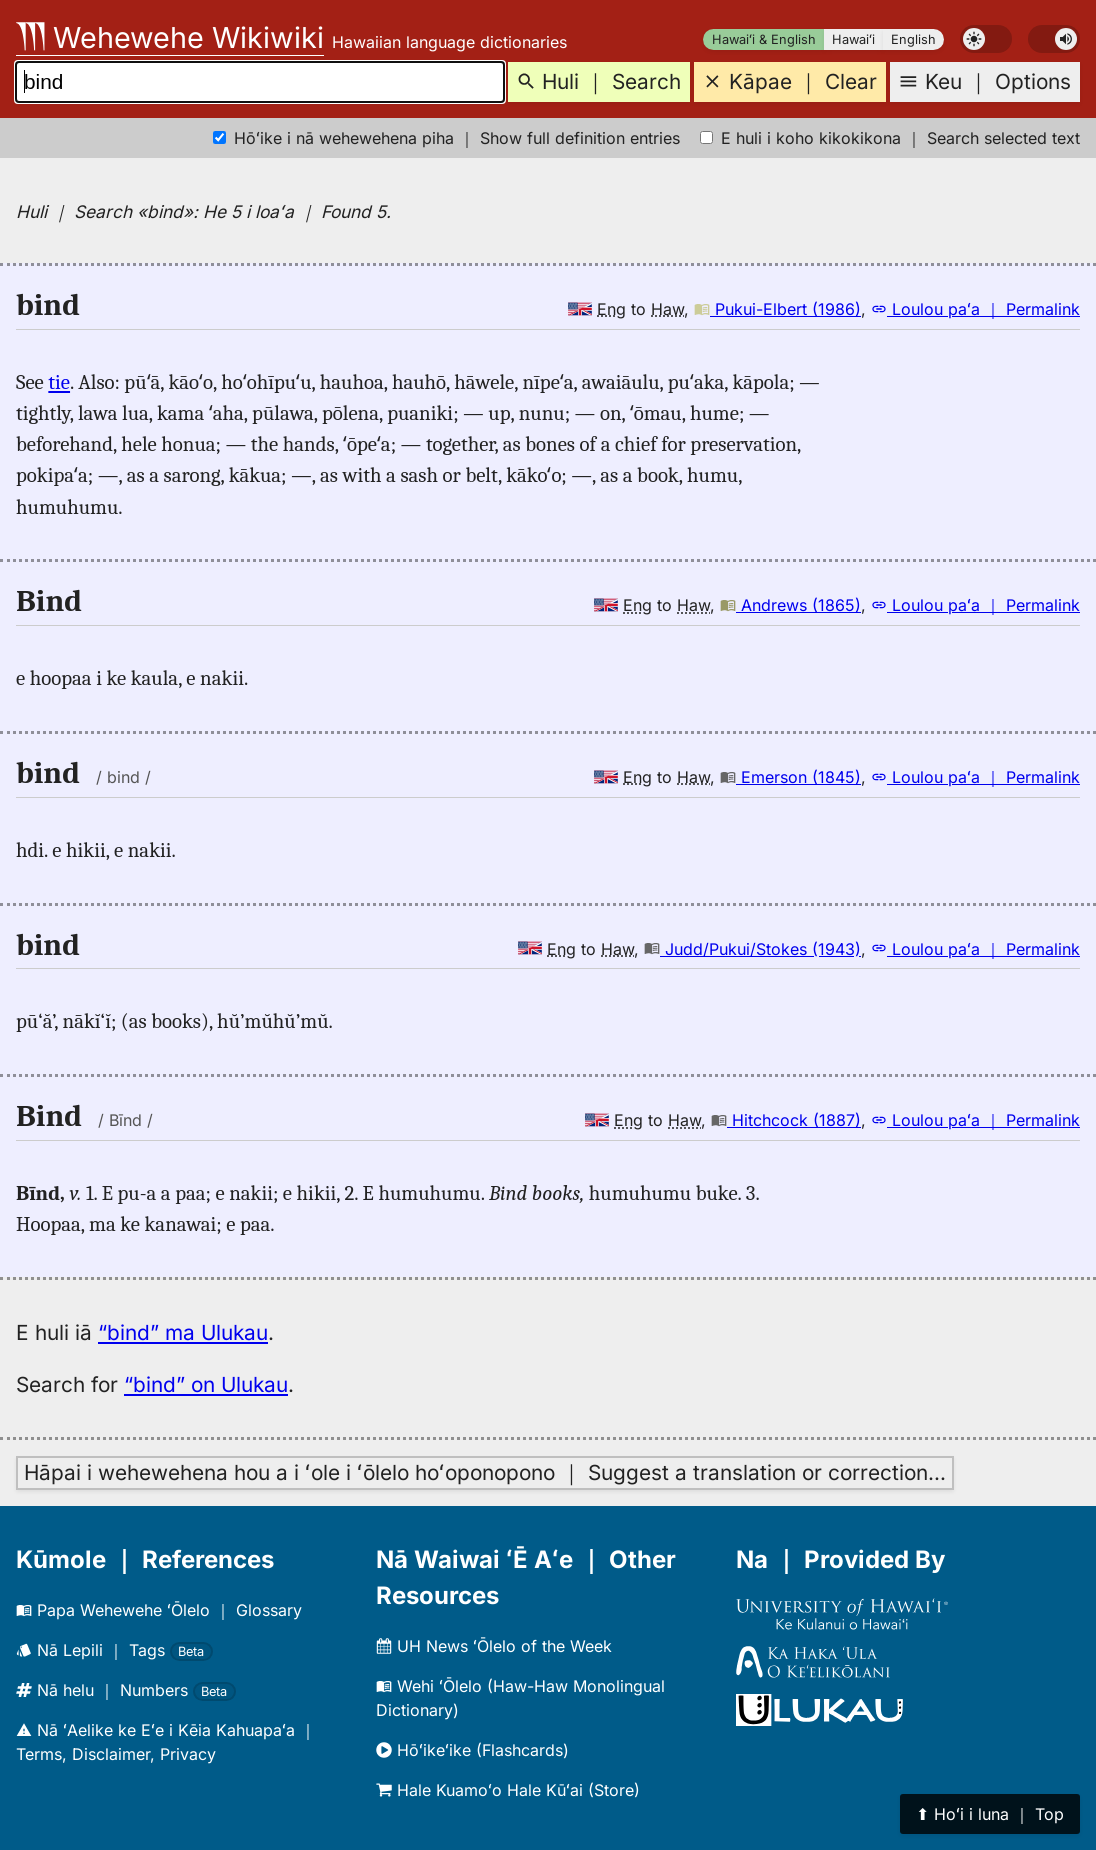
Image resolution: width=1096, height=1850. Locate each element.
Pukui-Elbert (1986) (777, 309)
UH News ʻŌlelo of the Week (494, 1646)
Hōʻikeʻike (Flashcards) (472, 1750)
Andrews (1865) (790, 605)
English (913, 39)
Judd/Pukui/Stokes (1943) (752, 949)
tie (59, 382)
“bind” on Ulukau (206, 1384)
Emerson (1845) (790, 777)
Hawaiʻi (853, 39)
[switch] (986, 39)
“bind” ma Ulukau (183, 1332)
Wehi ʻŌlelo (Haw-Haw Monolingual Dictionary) (520, 1698)
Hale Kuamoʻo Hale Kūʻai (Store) (508, 1790)
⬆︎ (990, 1814)
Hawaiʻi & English (764, 39)
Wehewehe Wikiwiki (170, 37)
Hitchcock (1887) (786, 1120)
